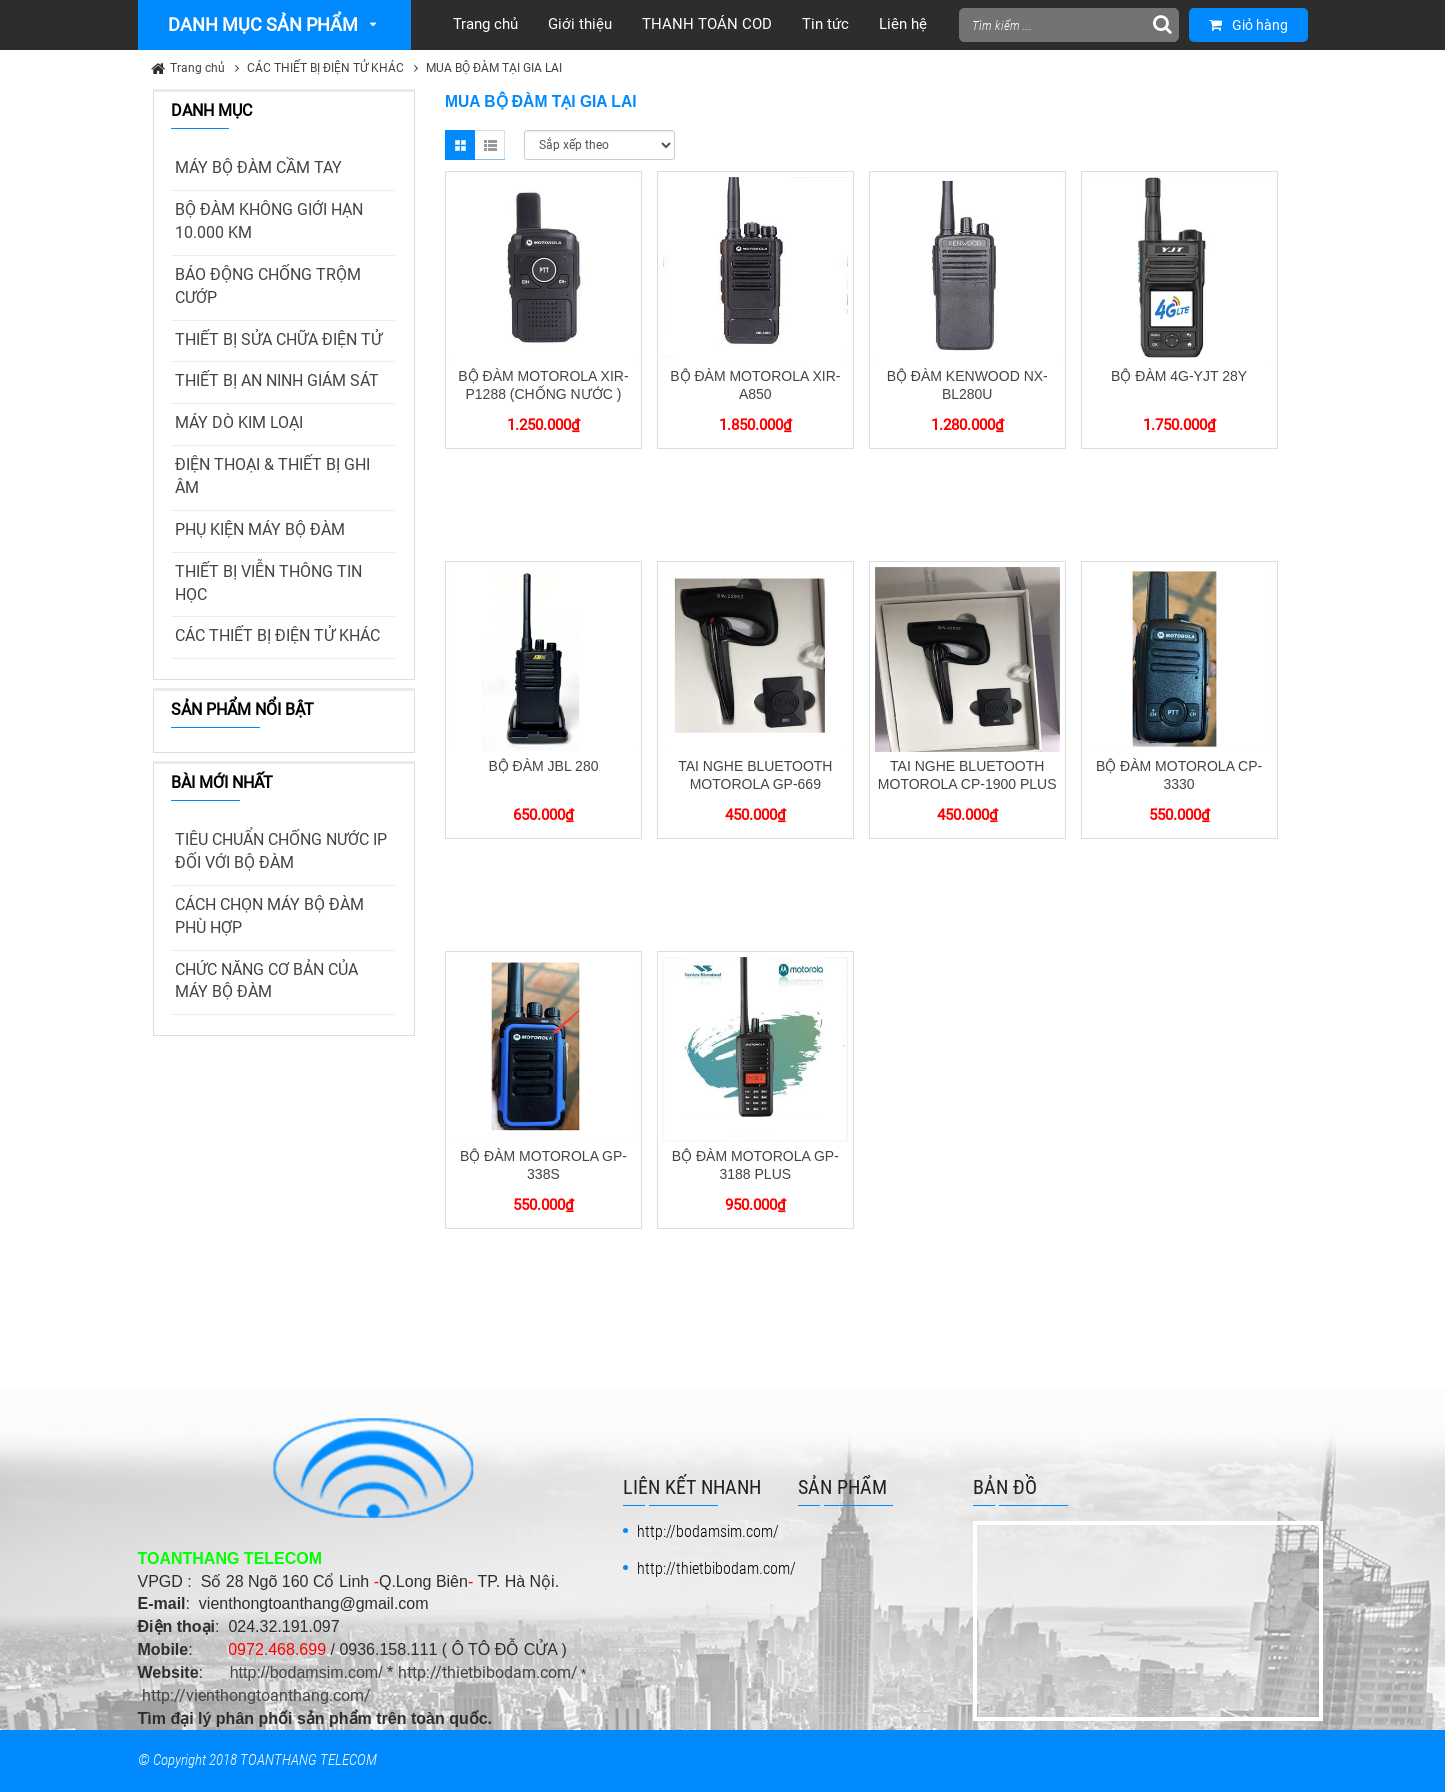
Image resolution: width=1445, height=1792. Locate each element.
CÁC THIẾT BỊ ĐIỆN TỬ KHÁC (325, 68)
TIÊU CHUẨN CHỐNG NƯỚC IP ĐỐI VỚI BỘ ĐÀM (281, 851)
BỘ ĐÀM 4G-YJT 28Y (1179, 376)
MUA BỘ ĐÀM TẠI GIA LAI (494, 68)
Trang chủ (197, 68)
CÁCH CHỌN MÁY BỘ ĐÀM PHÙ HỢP (269, 916)
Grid (460, 145)
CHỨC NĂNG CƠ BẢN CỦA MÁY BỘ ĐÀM (266, 981)
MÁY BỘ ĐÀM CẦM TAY (258, 167)
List (490, 145)
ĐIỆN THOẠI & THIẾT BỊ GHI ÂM (272, 476)
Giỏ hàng (1248, 25)
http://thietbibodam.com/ (488, 1672)
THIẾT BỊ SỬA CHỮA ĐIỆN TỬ (278, 339)
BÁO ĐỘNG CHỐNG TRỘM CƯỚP (268, 286)
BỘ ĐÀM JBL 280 (543, 766)
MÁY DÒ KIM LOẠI (239, 422)
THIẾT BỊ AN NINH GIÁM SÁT (277, 380)
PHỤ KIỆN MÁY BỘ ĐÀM (260, 529)
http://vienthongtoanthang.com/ (256, 1695)
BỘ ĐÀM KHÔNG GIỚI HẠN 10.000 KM (269, 221)
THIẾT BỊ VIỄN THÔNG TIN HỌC (268, 583)
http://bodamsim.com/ (306, 1672)
